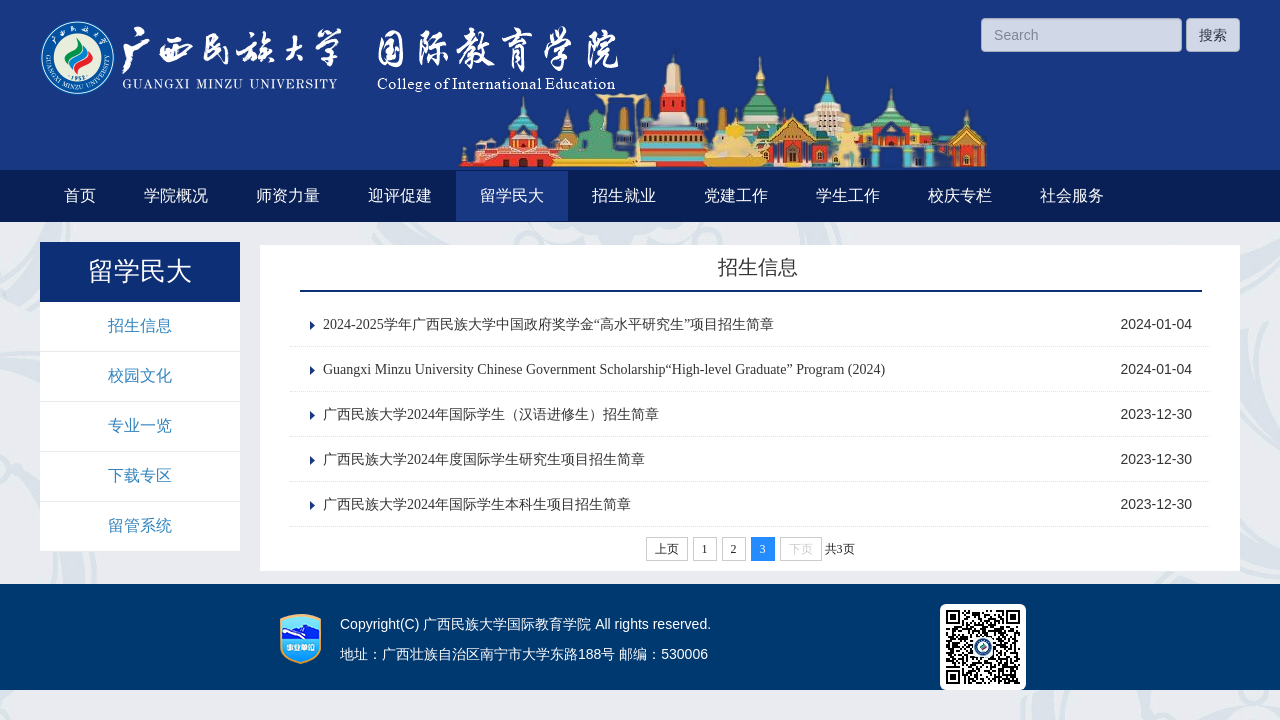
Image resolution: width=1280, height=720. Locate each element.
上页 (667, 549)
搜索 (1213, 35)
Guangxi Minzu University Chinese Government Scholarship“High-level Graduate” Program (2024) (604, 369)
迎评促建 (400, 195)
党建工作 (736, 195)
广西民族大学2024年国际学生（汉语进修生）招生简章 (491, 414)
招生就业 (624, 195)
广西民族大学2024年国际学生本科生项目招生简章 (477, 504)
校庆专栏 (960, 195)
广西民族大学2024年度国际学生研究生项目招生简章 (484, 459)
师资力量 (288, 195)
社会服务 (1072, 195)
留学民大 (512, 195)
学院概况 (176, 195)
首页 (80, 195)
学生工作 (848, 195)
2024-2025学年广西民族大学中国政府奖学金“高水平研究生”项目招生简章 (548, 324)
